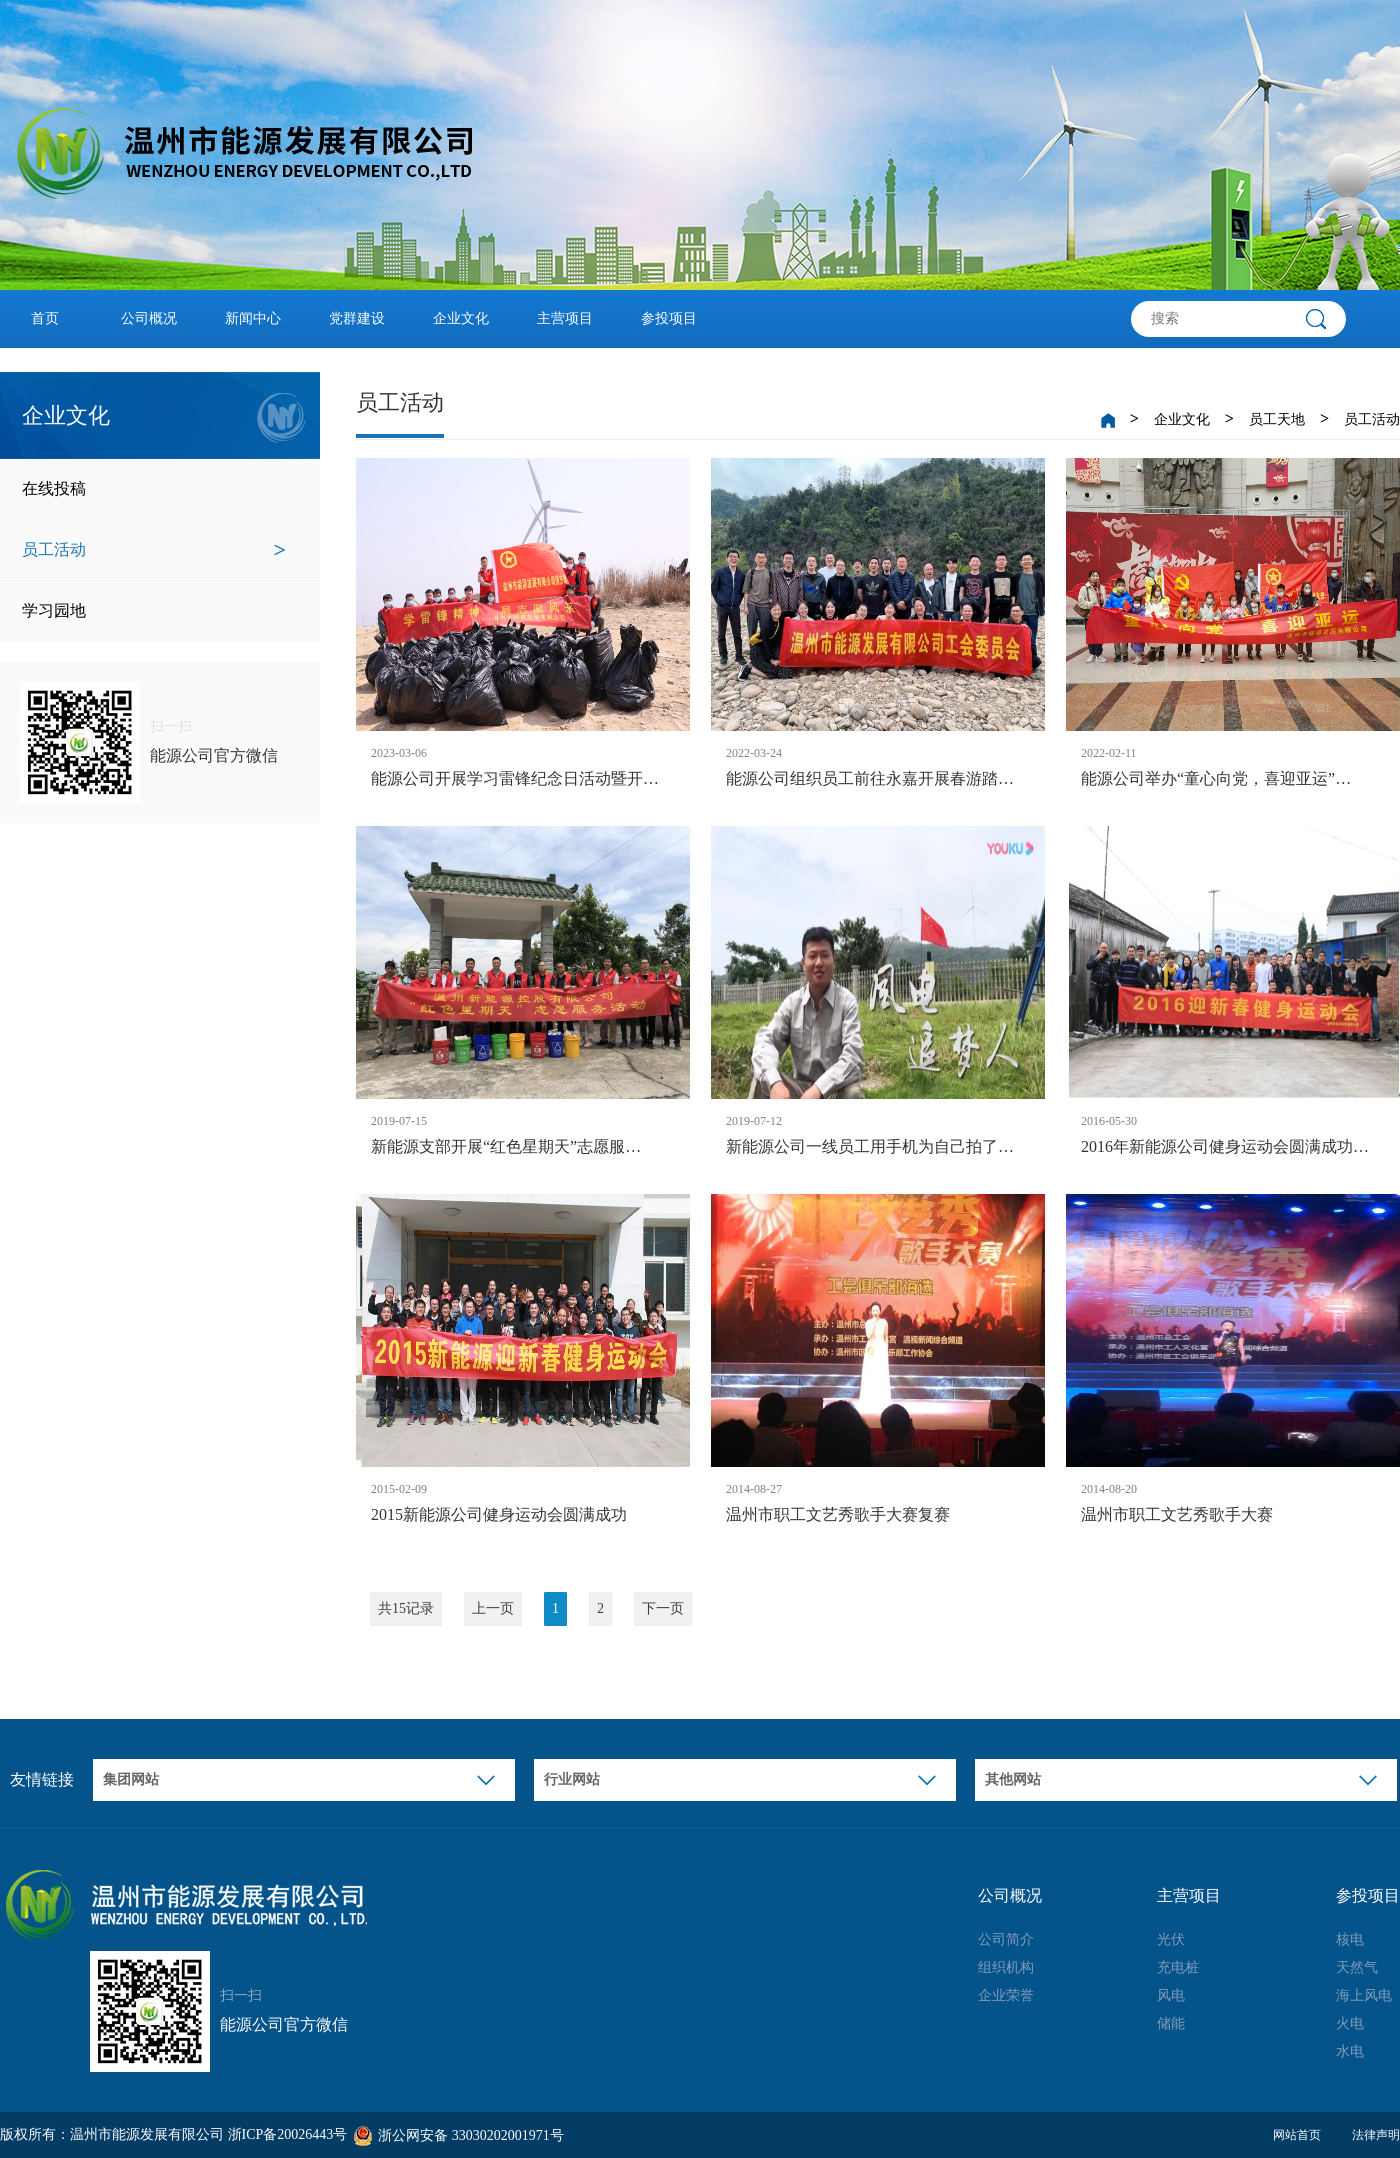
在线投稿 (154, 489)
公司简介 (1006, 1939)
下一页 (663, 1608)
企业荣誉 (1006, 1995)
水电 (1350, 2051)
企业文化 (461, 318)
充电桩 (1178, 1967)
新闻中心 (253, 318)
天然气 (1357, 1967)
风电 (1171, 1995)
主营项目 (565, 318)
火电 (1350, 2023)
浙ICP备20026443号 (288, 2134)
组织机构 (1006, 1967)
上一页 (493, 1608)
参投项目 (669, 318)
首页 (45, 318)
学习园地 (154, 611)
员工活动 (154, 550)
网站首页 (1297, 2135)
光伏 (1171, 1939)
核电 (1350, 1939)
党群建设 (357, 318)
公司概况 (149, 318)
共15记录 (406, 1608)
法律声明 (1376, 2135)
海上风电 (1364, 1995)
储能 (1171, 2023)
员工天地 (1277, 419)
